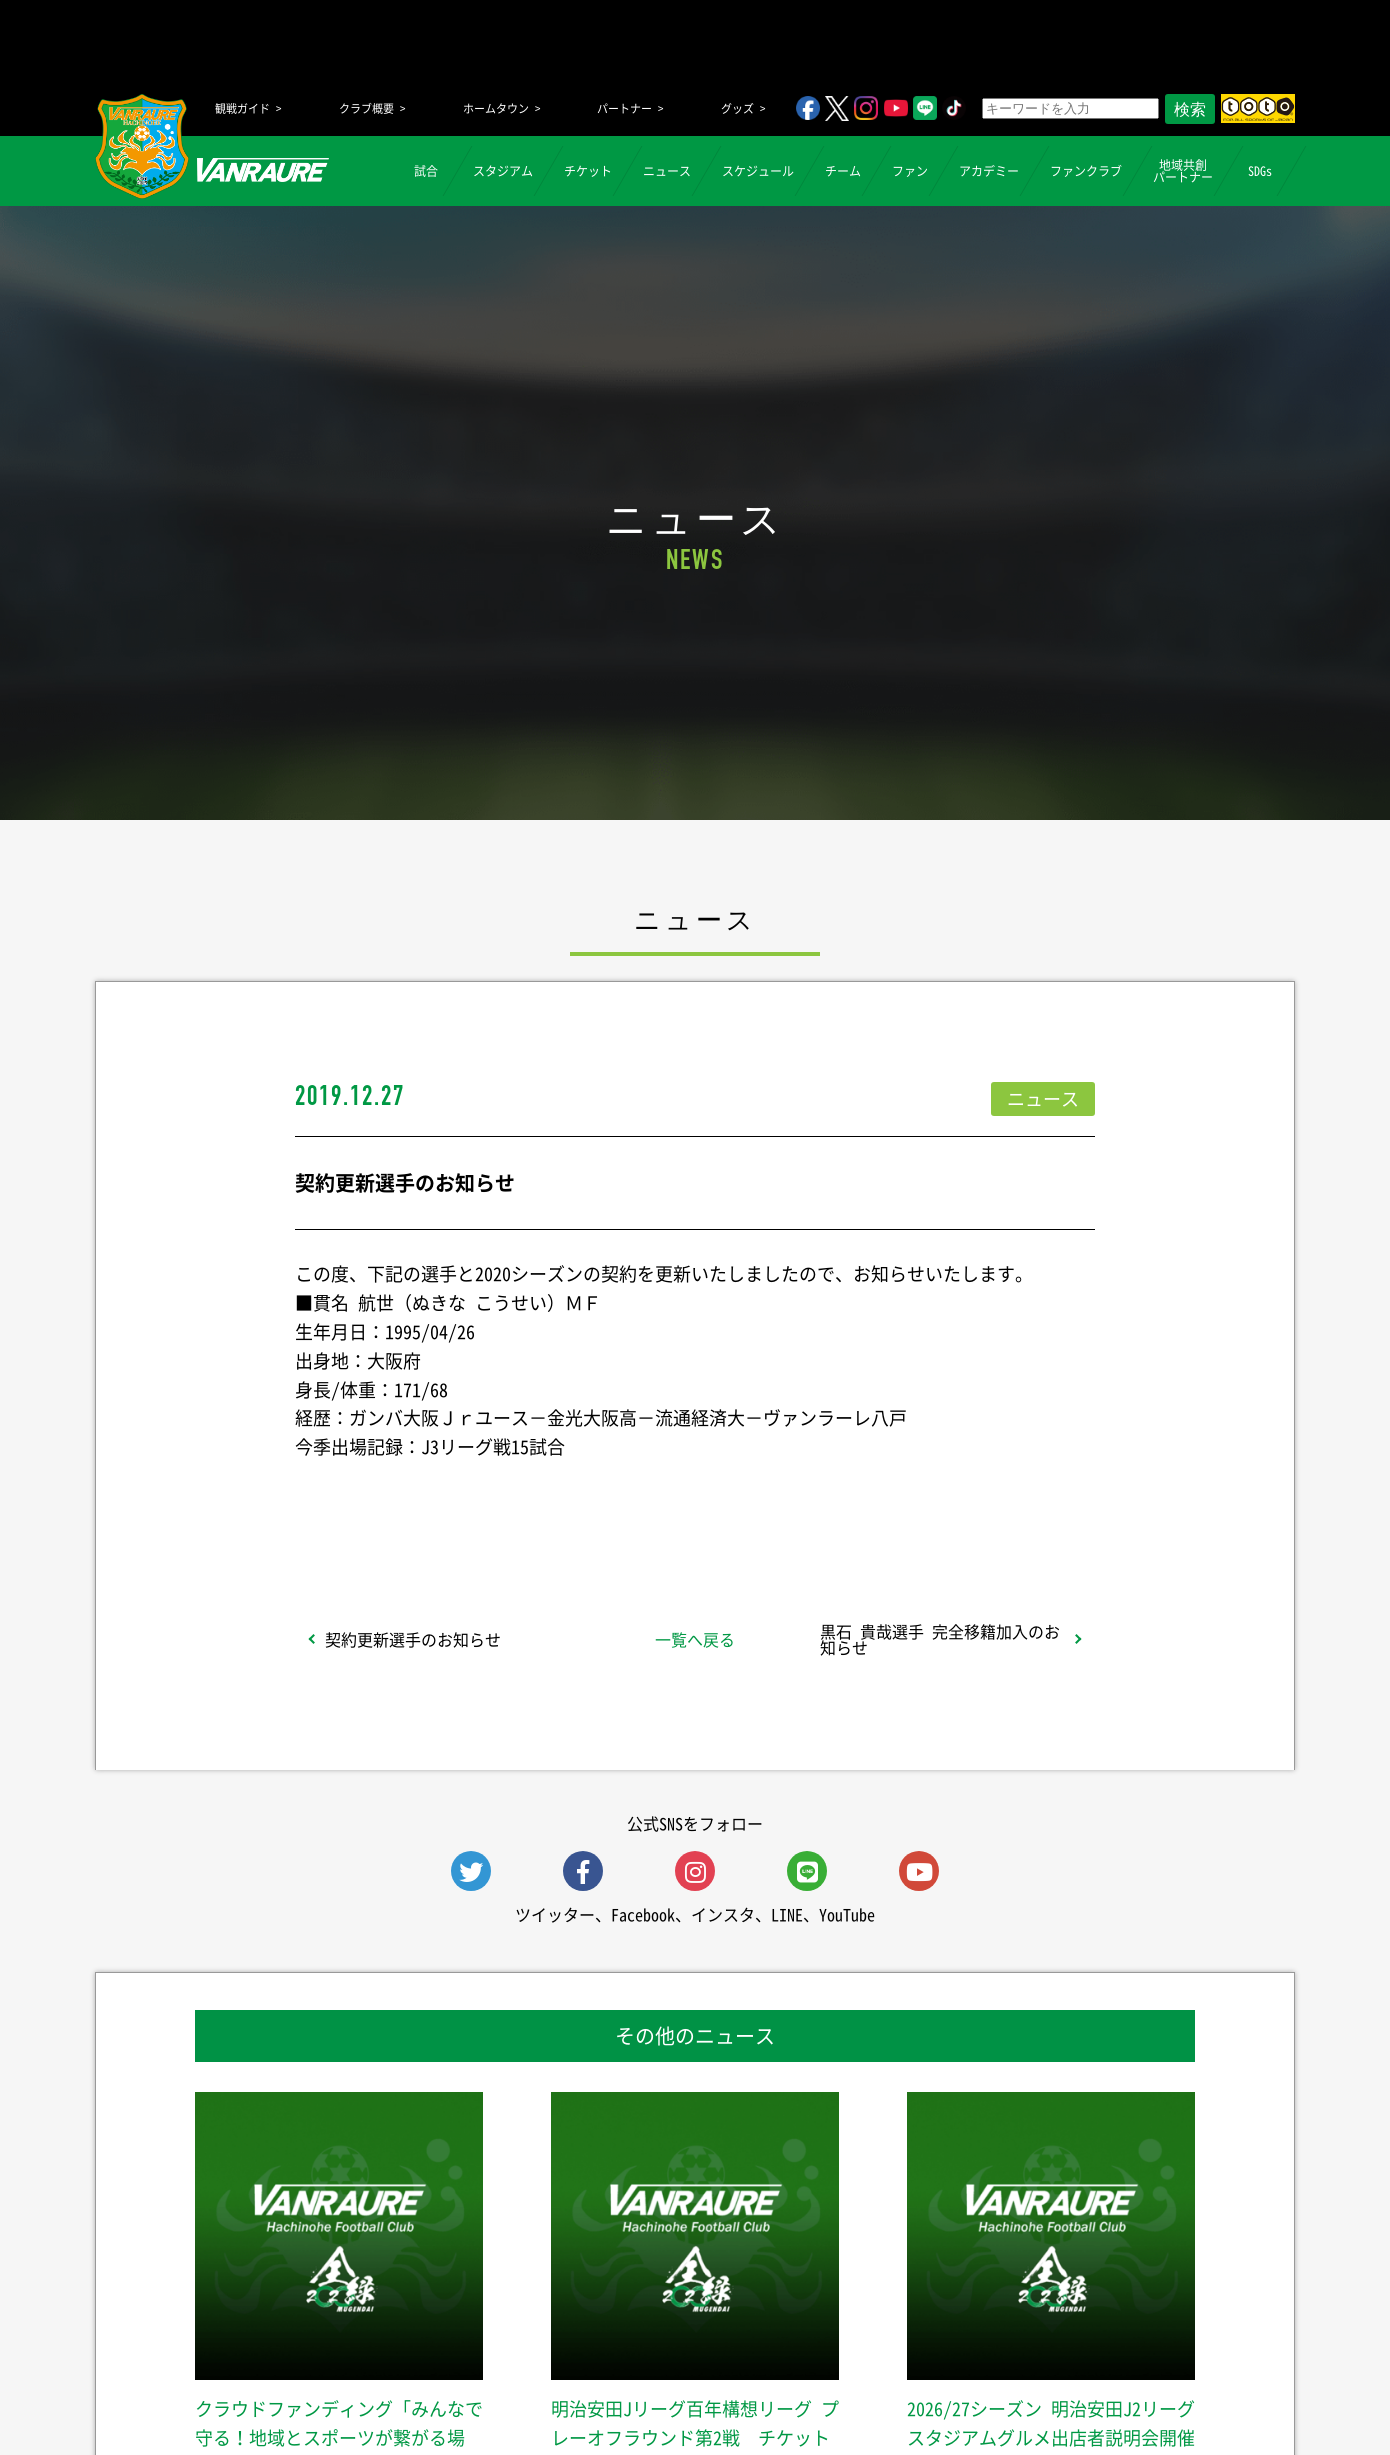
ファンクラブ (1086, 171)
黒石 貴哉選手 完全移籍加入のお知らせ (940, 1639)
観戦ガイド (242, 108)
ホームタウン (496, 108)
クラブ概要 (366, 108)
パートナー (624, 108)
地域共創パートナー (1183, 171)
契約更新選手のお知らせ (413, 1639)
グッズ (737, 108)
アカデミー (989, 171)
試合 (426, 171)
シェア (454, 1500)
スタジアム (503, 171)
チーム (843, 171)
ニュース (667, 171)
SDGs (1260, 171)
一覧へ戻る (695, 1639)
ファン (910, 171)
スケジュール (758, 171)
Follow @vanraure (897, 1500)
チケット (588, 171)
